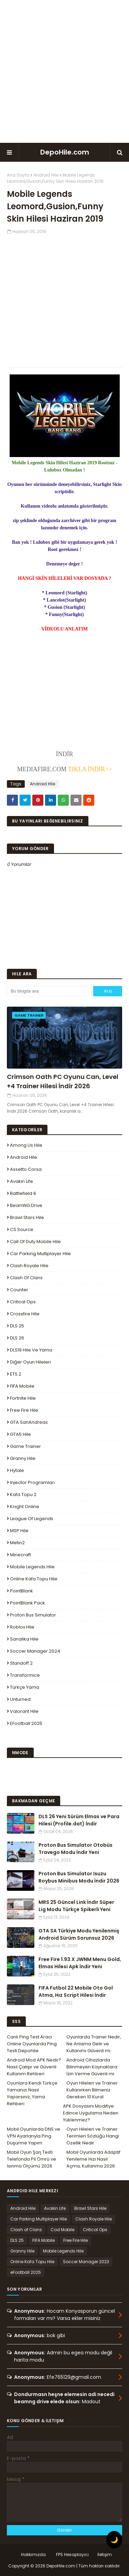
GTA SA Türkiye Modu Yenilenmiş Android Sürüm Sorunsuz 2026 (79, 1934)
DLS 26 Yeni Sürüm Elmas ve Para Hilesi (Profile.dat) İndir (79, 1820)
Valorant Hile (24, 1711)
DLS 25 (17, 1326)
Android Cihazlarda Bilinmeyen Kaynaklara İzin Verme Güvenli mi (91, 2067)
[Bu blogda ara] (50, 991)
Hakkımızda (33, 2554)
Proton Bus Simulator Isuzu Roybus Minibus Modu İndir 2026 (79, 1877)
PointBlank (21, 1591)
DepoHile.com (64, 152)
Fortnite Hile (23, 1398)
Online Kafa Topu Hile (33, 1579)
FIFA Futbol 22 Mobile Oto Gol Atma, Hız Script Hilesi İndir (76, 1991)
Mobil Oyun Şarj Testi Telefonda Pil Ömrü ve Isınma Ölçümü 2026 (31, 2159)
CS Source (21, 1229)
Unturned (20, 1699)
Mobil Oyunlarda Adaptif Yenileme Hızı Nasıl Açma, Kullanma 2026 (93, 2159)
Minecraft (20, 1554)
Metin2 (17, 1542)
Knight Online (24, 1506)
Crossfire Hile (25, 1314)
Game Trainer (25, 1446)
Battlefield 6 (23, 1193)
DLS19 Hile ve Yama (31, 1350)
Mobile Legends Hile (32, 1566)
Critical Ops (23, 1301)
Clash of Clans (26, 1277)
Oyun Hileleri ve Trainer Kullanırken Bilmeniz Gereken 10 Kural (92, 2090)
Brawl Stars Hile (27, 1217)
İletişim (104, 2554)
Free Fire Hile (24, 1410)
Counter (19, 1289)
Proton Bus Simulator (33, 1615)
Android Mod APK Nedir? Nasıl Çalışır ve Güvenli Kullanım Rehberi (34, 2067)
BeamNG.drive (26, 1205)
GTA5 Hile (20, 1434)
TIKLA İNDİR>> (89, 769)
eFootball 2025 (26, 1723)
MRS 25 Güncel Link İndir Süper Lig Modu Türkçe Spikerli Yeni (76, 1906)
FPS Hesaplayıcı (72, 2554)
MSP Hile (19, 1530)
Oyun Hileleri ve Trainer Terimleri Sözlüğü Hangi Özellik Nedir (92, 2136)
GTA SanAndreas (29, 1422)
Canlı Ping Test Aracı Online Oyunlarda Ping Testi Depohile (32, 2044)
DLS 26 (17, 1338)
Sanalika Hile (24, 1639)
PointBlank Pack (27, 1603)
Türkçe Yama (24, 1687)
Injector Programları (32, 1482)
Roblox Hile (22, 1627)
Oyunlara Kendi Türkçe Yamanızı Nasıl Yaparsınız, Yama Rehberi (32, 2093)
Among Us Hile (26, 1145)
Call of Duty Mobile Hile (35, 1241)
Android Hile (45, 175)
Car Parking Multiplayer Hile (40, 1253)
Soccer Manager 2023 (86, 2262)
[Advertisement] (64, 71)
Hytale (17, 1470)
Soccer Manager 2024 (35, 1651)
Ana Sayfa (18, 175)
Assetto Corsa (26, 1169)
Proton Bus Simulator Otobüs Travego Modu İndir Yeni (75, 1849)
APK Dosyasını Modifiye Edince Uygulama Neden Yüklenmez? (90, 2113)
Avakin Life (21, 1181)
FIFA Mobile (22, 1386)
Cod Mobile (62, 2230)
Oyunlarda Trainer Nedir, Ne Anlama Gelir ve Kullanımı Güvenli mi (93, 2044)
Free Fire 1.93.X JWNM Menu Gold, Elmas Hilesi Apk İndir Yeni (80, 1963)
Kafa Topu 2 (23, 1494)
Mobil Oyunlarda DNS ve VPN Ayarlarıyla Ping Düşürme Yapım (33, 2136)
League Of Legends (31, 1518)
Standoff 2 (21, 1663)
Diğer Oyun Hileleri (30, 1362)
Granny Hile (22, 1458)
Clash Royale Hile (29, 1265)
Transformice (25, 1675)
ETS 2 (15, 1374)
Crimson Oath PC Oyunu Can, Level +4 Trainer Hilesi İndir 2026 (62, 1081)
